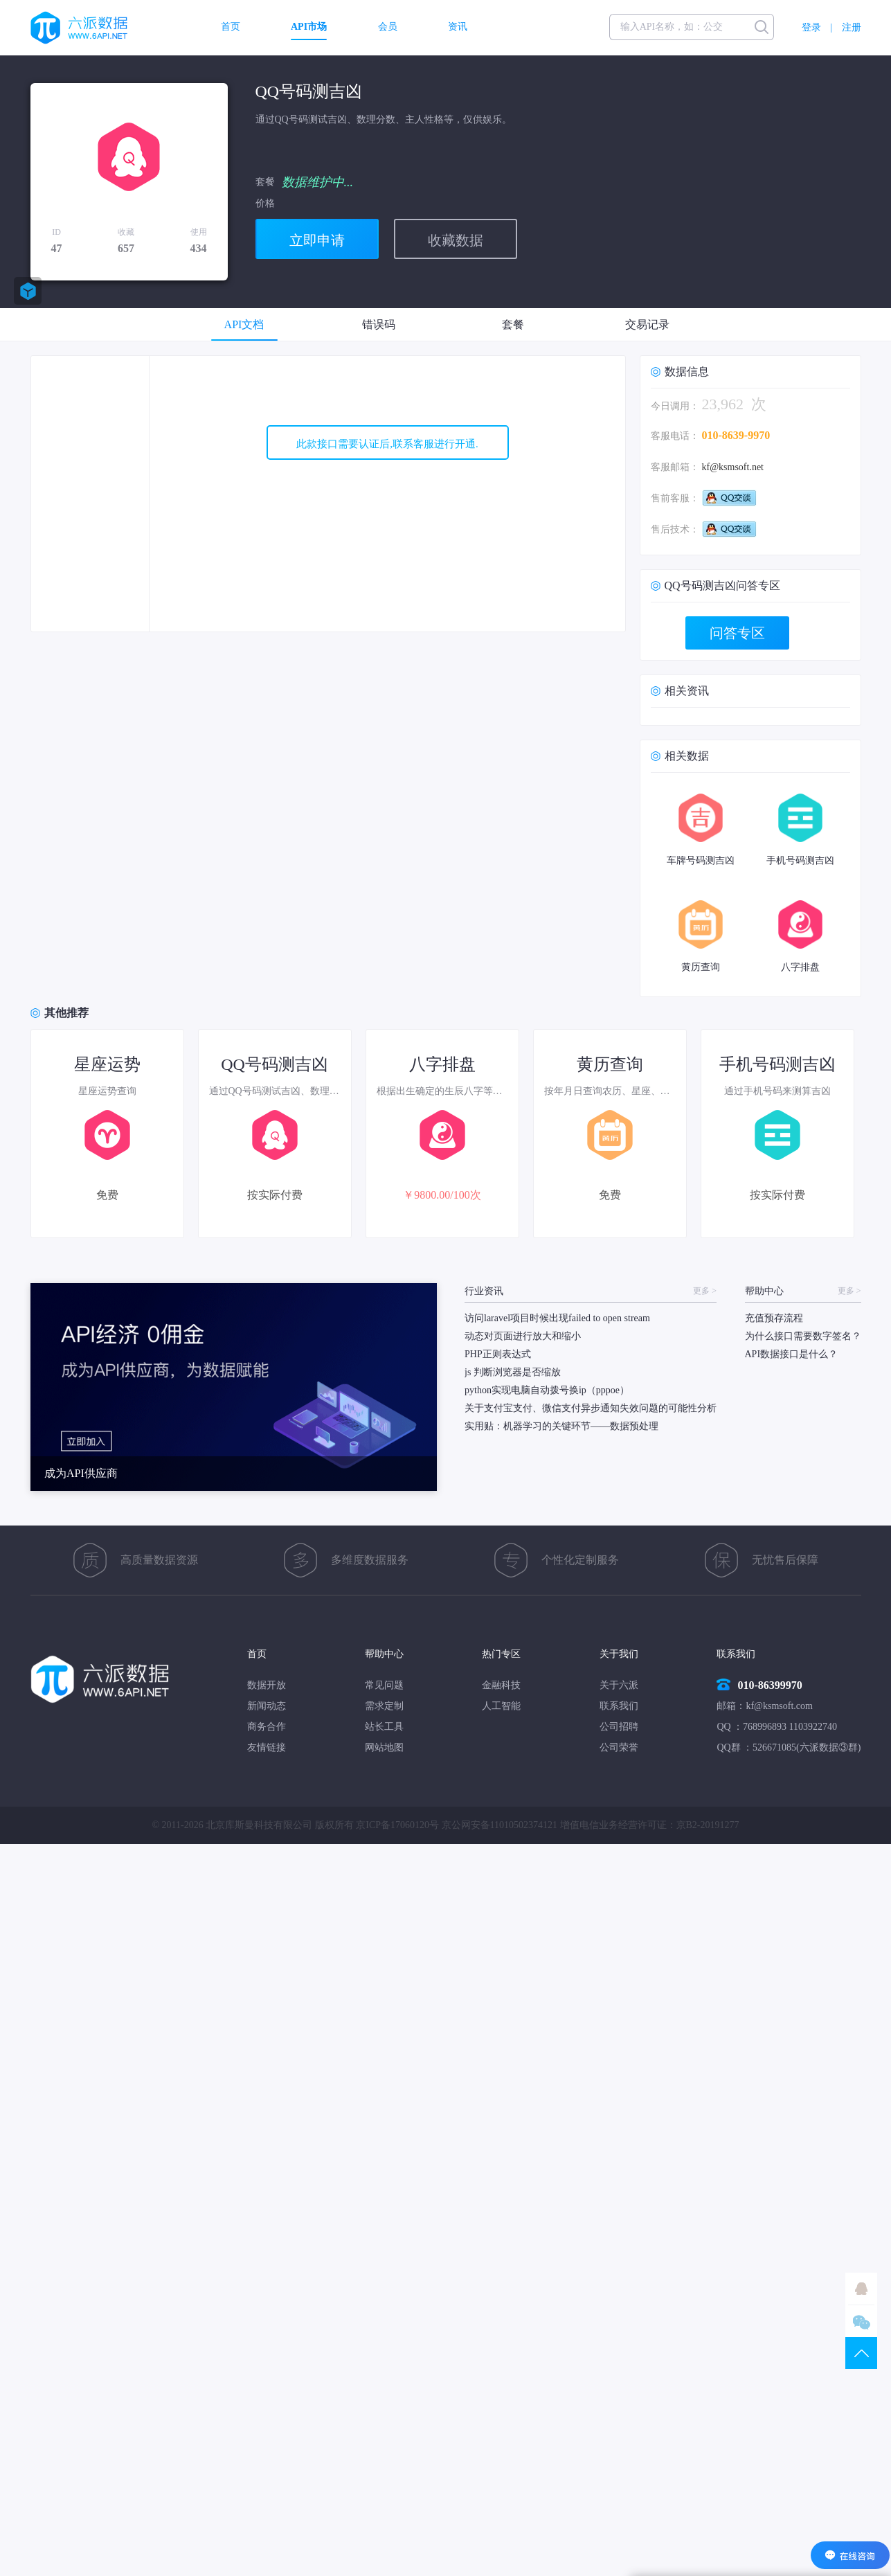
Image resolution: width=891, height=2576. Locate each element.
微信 (861, 2321)
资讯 (457, 27)
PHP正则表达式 (498, 1354)
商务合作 (266, 1726)
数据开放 (266, 1685)
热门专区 (501, 1654)
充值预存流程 (774, 1318)
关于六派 (619, 1685)
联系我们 (619, 1706)
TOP (861, 2353)
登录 (811, 27)
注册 (851, 27)
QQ (861, 2289)
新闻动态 (266, 1706)
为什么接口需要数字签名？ (803, 1336)
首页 (230, 27)
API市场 (309, 27)
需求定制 (384, 1706)
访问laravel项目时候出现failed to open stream (557, 1318)
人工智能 (501, 1706)
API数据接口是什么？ (791, 1354)
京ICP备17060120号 (397, 1825)
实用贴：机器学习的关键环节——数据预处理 (561, 1426)
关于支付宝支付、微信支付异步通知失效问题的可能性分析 (591, 1408)
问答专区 (737, 633)
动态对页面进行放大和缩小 (523, 1336)
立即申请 (317, 240)
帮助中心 (384, 1654)
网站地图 (384, 1747)
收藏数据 (455, 240)
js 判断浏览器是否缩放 (513, 1372)
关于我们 (619, 1654)
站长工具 (384, 1726)
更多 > (705, 1291)
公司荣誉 (619, 1747)
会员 (387, 27)
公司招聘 (619, 1726)
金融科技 (501, 1685)
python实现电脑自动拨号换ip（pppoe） (547, 1390)
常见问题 (384, 1685)
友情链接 (266, 1747)
